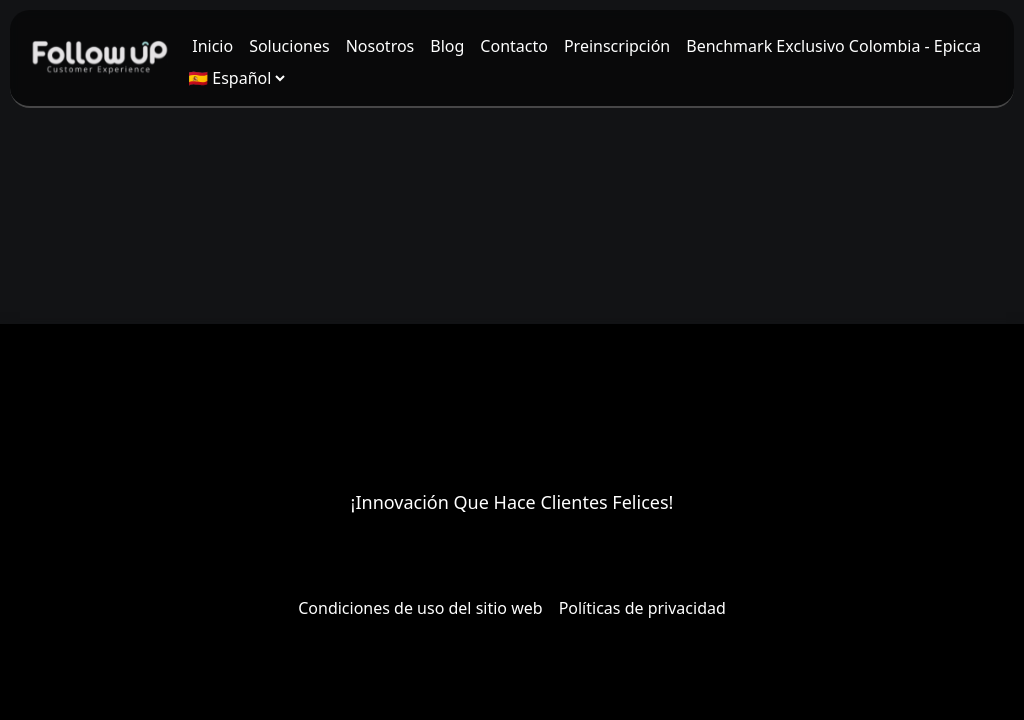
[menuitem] (212, 46)
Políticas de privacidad (642, 608)
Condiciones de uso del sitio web (420, 608)
